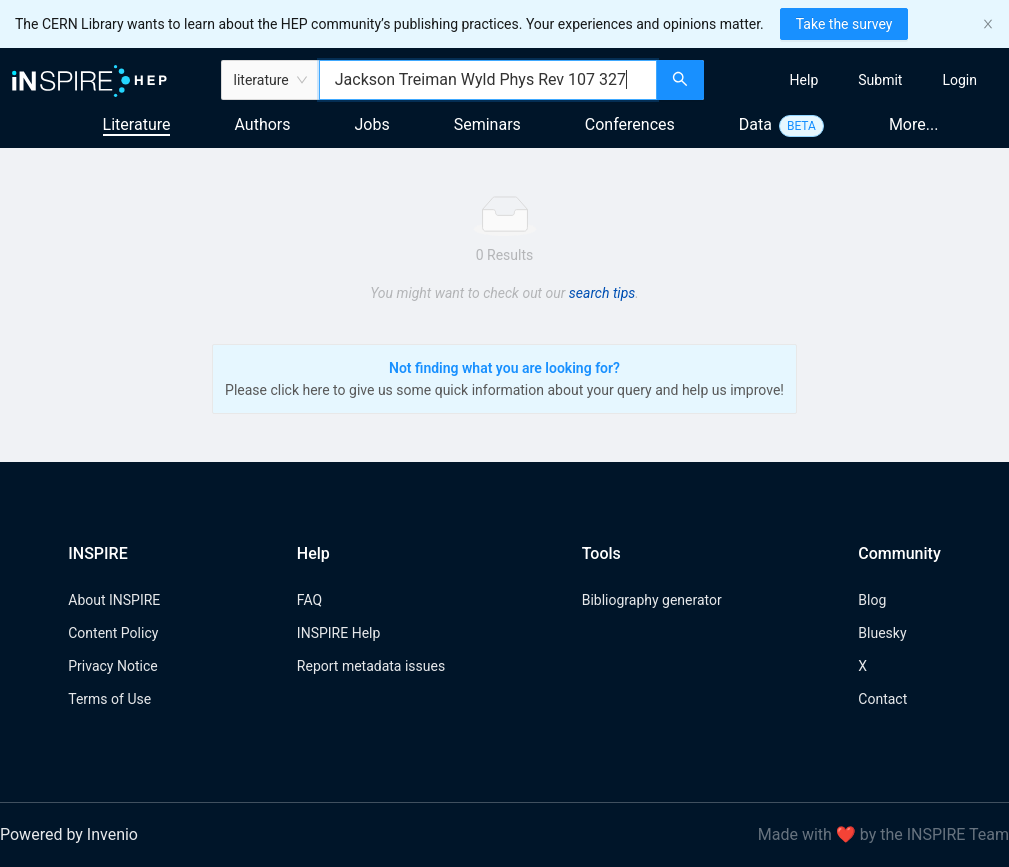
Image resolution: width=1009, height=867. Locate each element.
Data (755, 124)
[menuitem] (804, 80)
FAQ (309, 600)
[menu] (859, 80)
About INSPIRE (114, 600)
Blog (872, 600)
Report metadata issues (371, 666)
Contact (882, 699)
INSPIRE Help (338, 633)
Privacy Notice (112, 666)
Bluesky (882, 633)
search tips (602, 293)
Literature (137, 124)
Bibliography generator (652, 600)
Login (959, 80)
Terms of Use (109, 699)
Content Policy (113, 633)
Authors (262, 124)
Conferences (630, 124)
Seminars (487, 124)
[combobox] (488, 80)
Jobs (372, 124)
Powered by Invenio (69, 834)
